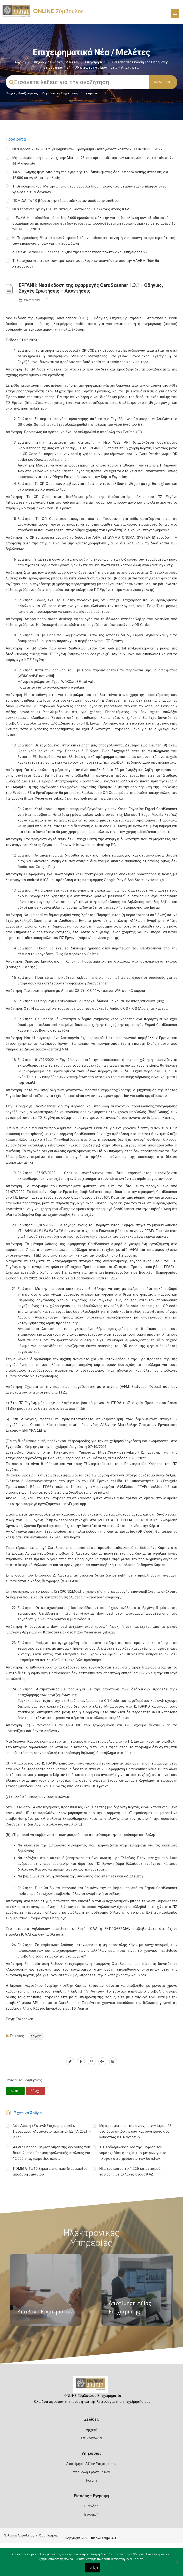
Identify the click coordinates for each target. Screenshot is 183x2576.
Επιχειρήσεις (95, 62)
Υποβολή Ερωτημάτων (91, 2472)
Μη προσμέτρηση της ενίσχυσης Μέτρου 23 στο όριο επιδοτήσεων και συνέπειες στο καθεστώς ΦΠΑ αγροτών (135, 2131)
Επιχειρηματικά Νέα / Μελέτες (55, 62)
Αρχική (20, 62)
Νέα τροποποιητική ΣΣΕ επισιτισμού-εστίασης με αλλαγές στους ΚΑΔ (70, 209)
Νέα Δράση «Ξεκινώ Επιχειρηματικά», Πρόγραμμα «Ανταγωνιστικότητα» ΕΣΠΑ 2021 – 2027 (87, 149)
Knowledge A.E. (104, 2538)
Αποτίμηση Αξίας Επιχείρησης (91, 2464)
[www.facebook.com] (81, 2061)
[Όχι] (177, 2564)
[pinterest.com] (91, 2061)
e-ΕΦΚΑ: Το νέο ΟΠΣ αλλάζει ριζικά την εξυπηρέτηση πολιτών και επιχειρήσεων (79, 252)
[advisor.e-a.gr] (113, 2061)
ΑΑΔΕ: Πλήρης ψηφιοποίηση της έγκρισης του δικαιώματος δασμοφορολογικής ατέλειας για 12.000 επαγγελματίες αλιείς (51, 2153)
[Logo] (91, 2386)
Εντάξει (92, 2568)
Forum (91, 2480)
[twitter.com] (70, 2061)
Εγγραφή (91, 2514)
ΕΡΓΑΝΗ (36, 2036)
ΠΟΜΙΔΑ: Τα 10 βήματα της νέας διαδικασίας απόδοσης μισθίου (65, 200)
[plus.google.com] (102, 2061)
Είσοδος (91, 2506)
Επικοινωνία (91, 2438)
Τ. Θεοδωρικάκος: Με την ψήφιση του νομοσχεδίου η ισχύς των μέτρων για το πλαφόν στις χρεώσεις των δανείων (133, 2153)
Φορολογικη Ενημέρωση (60, 93)
